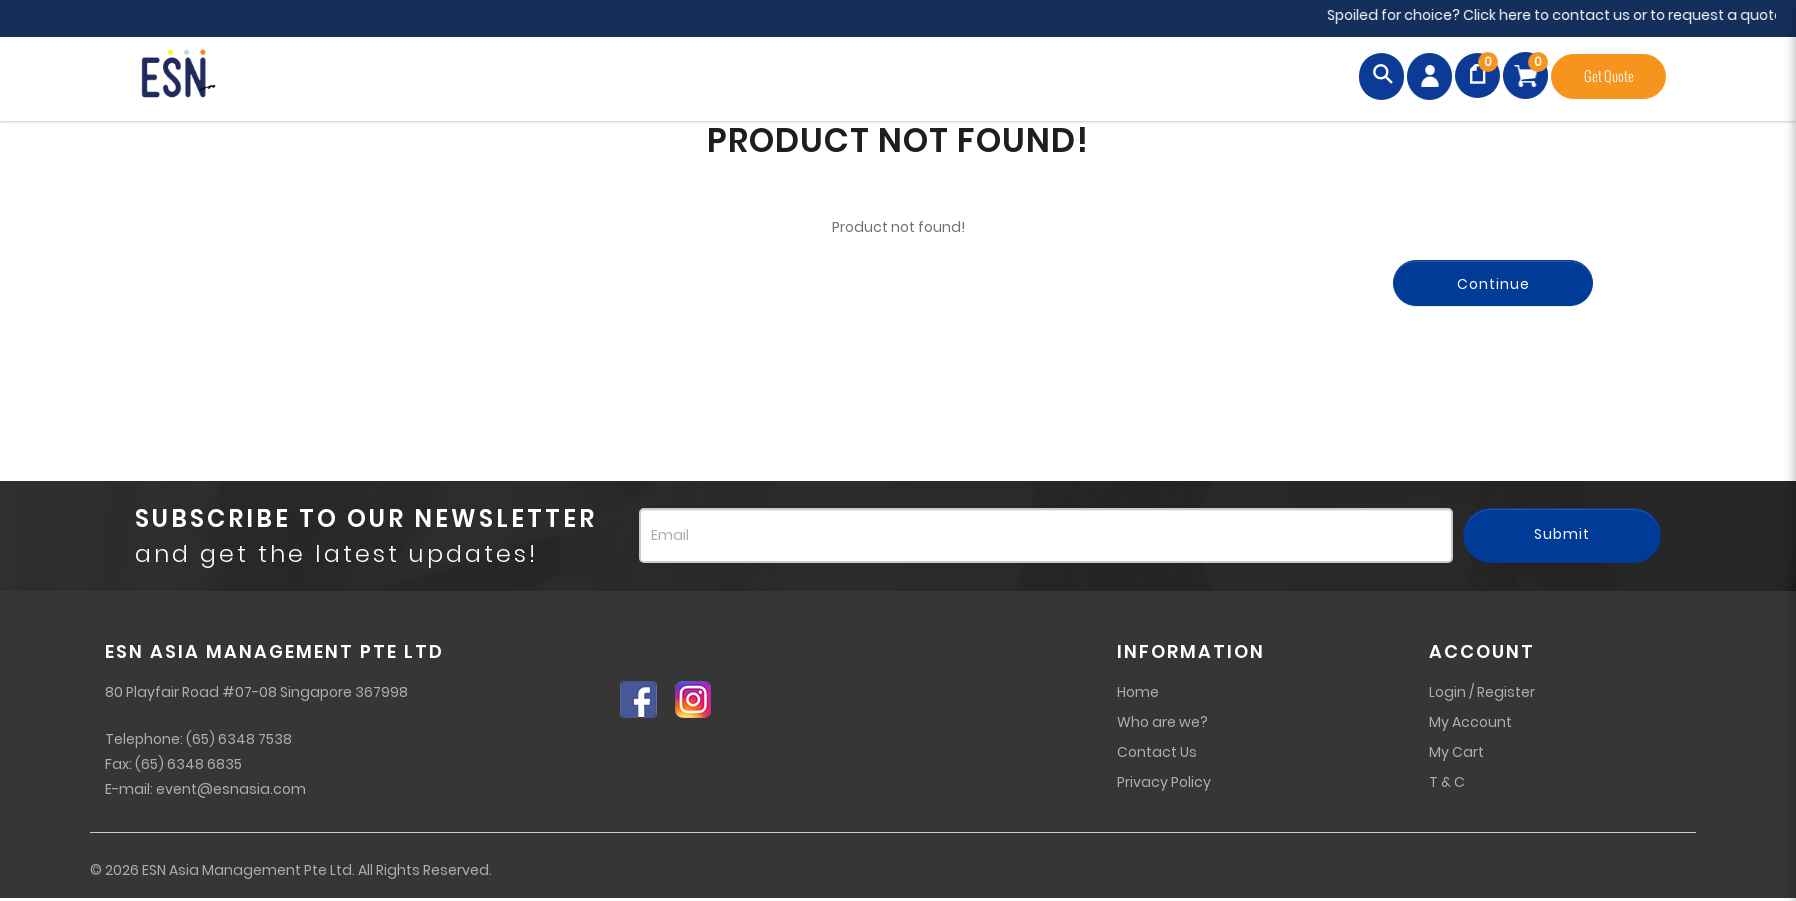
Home (1138, 692)
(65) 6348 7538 (239, 739)
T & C (1447, 782)
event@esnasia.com (231, 789)
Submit (1562, 534)
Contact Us (1157, 752)
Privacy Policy (1164, 782)
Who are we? (1162, 722)
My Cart (1456, 752)
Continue (1493, 284)
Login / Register (1482, 692)
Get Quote (1609, 76)
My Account (1470, 722)
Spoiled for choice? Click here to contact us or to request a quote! (1565, 15)
